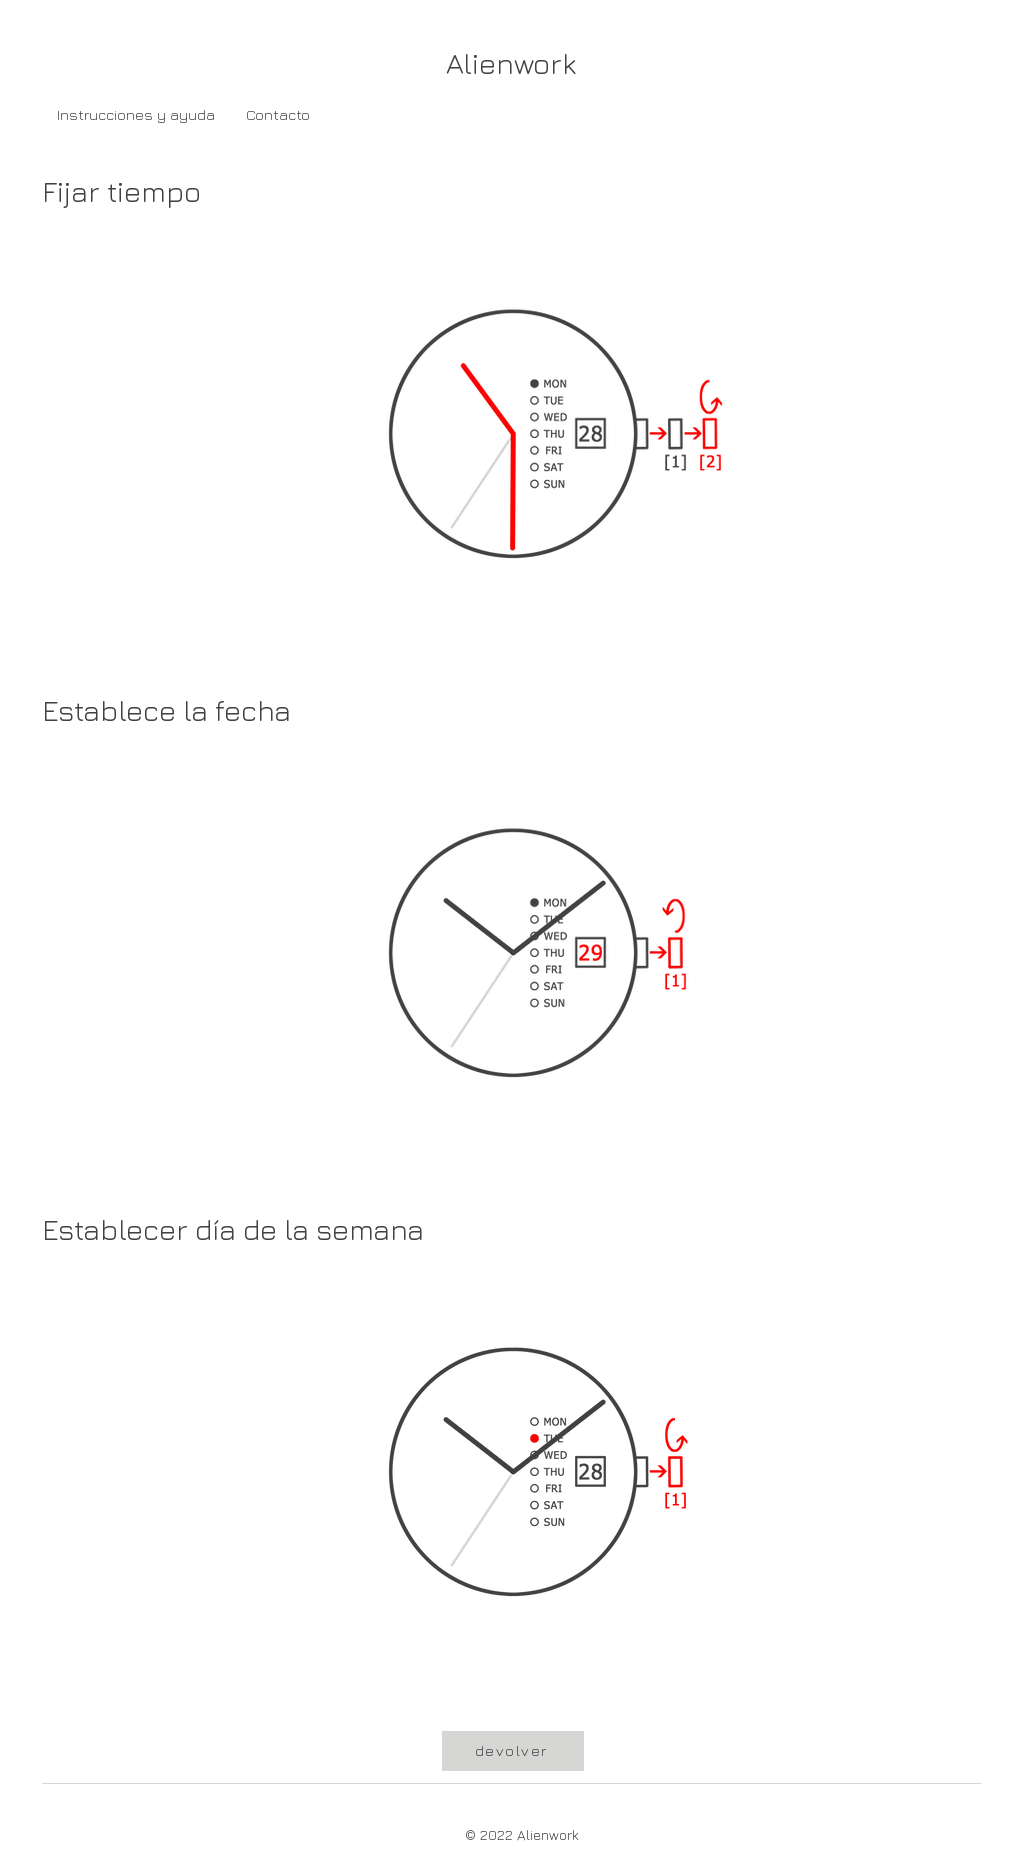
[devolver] (513, 1751)
